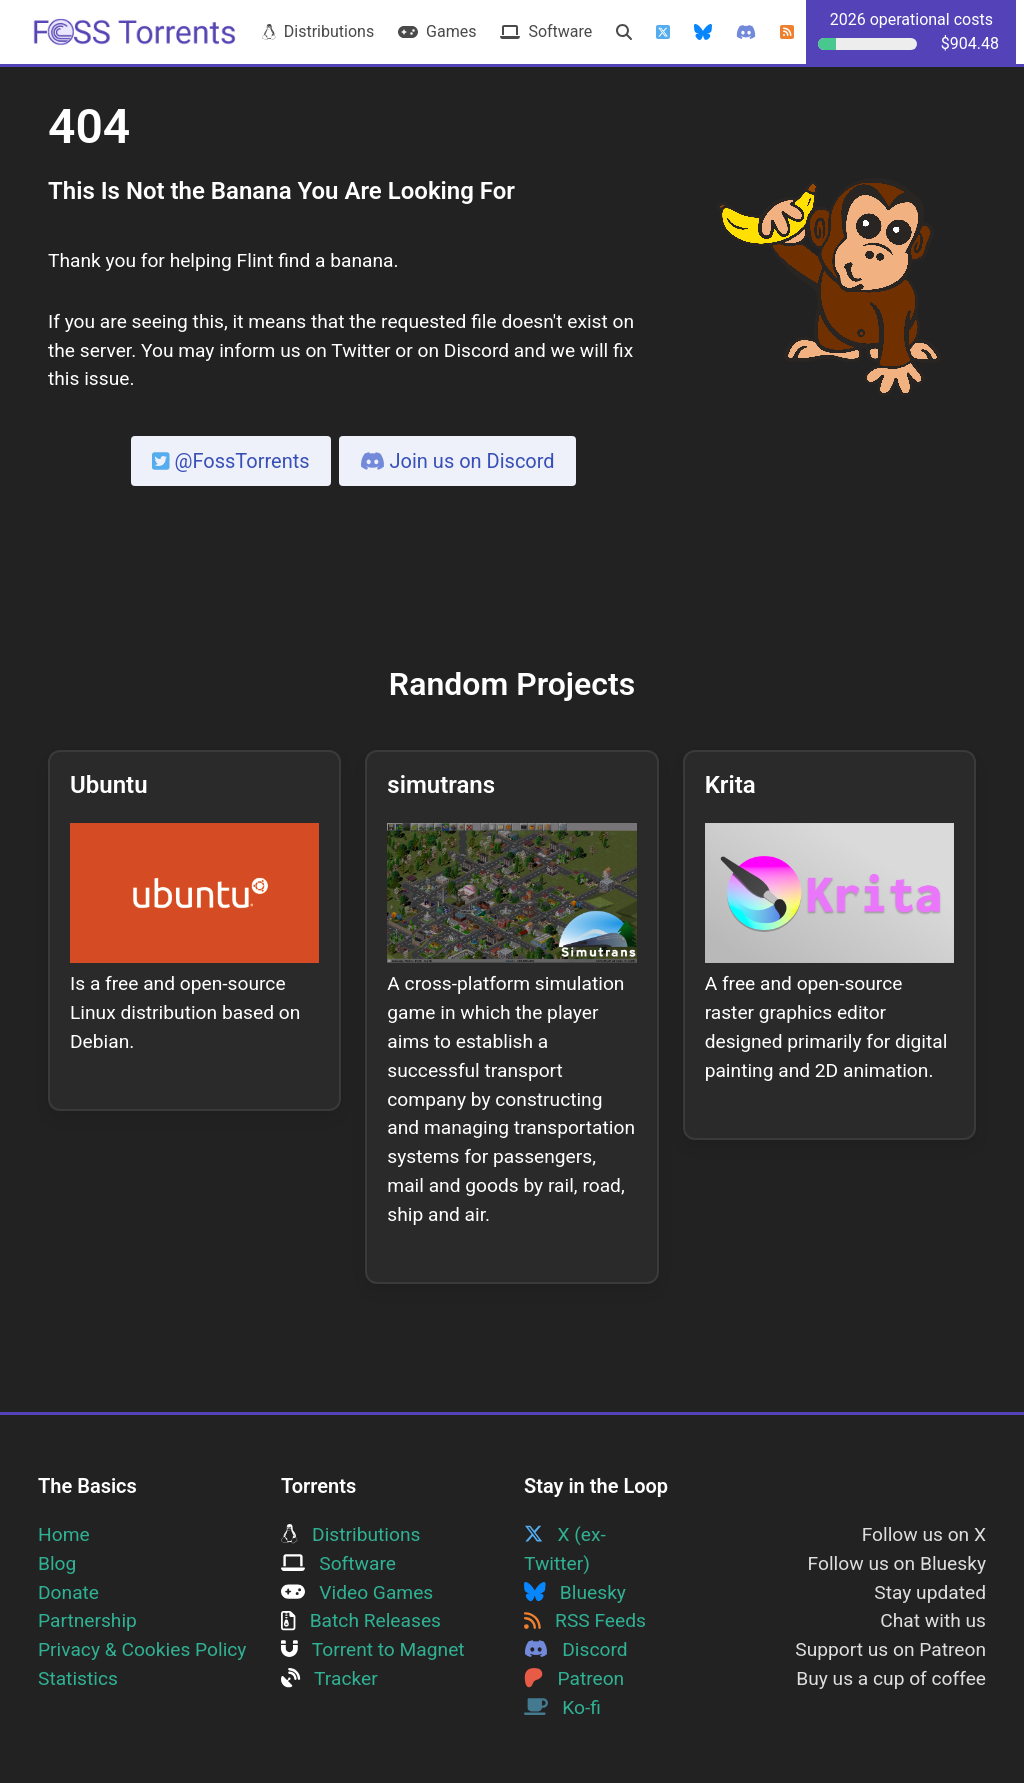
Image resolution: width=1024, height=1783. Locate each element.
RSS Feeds (585, 1620)
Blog (57, 1563)
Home (64, 1534)
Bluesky (575, 1592)
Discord (576, 1649)
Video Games (357, 1592)
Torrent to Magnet (373, 1649)
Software (546, 31)
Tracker (329, 1678)
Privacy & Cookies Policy (142, 1649)
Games (437, 31)
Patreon (574, 1678)
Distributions (318, 31)
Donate (68, 1592)
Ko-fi (562, 1707)
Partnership (87, 1620)
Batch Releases (361, 1620)
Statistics (78, 1678)
